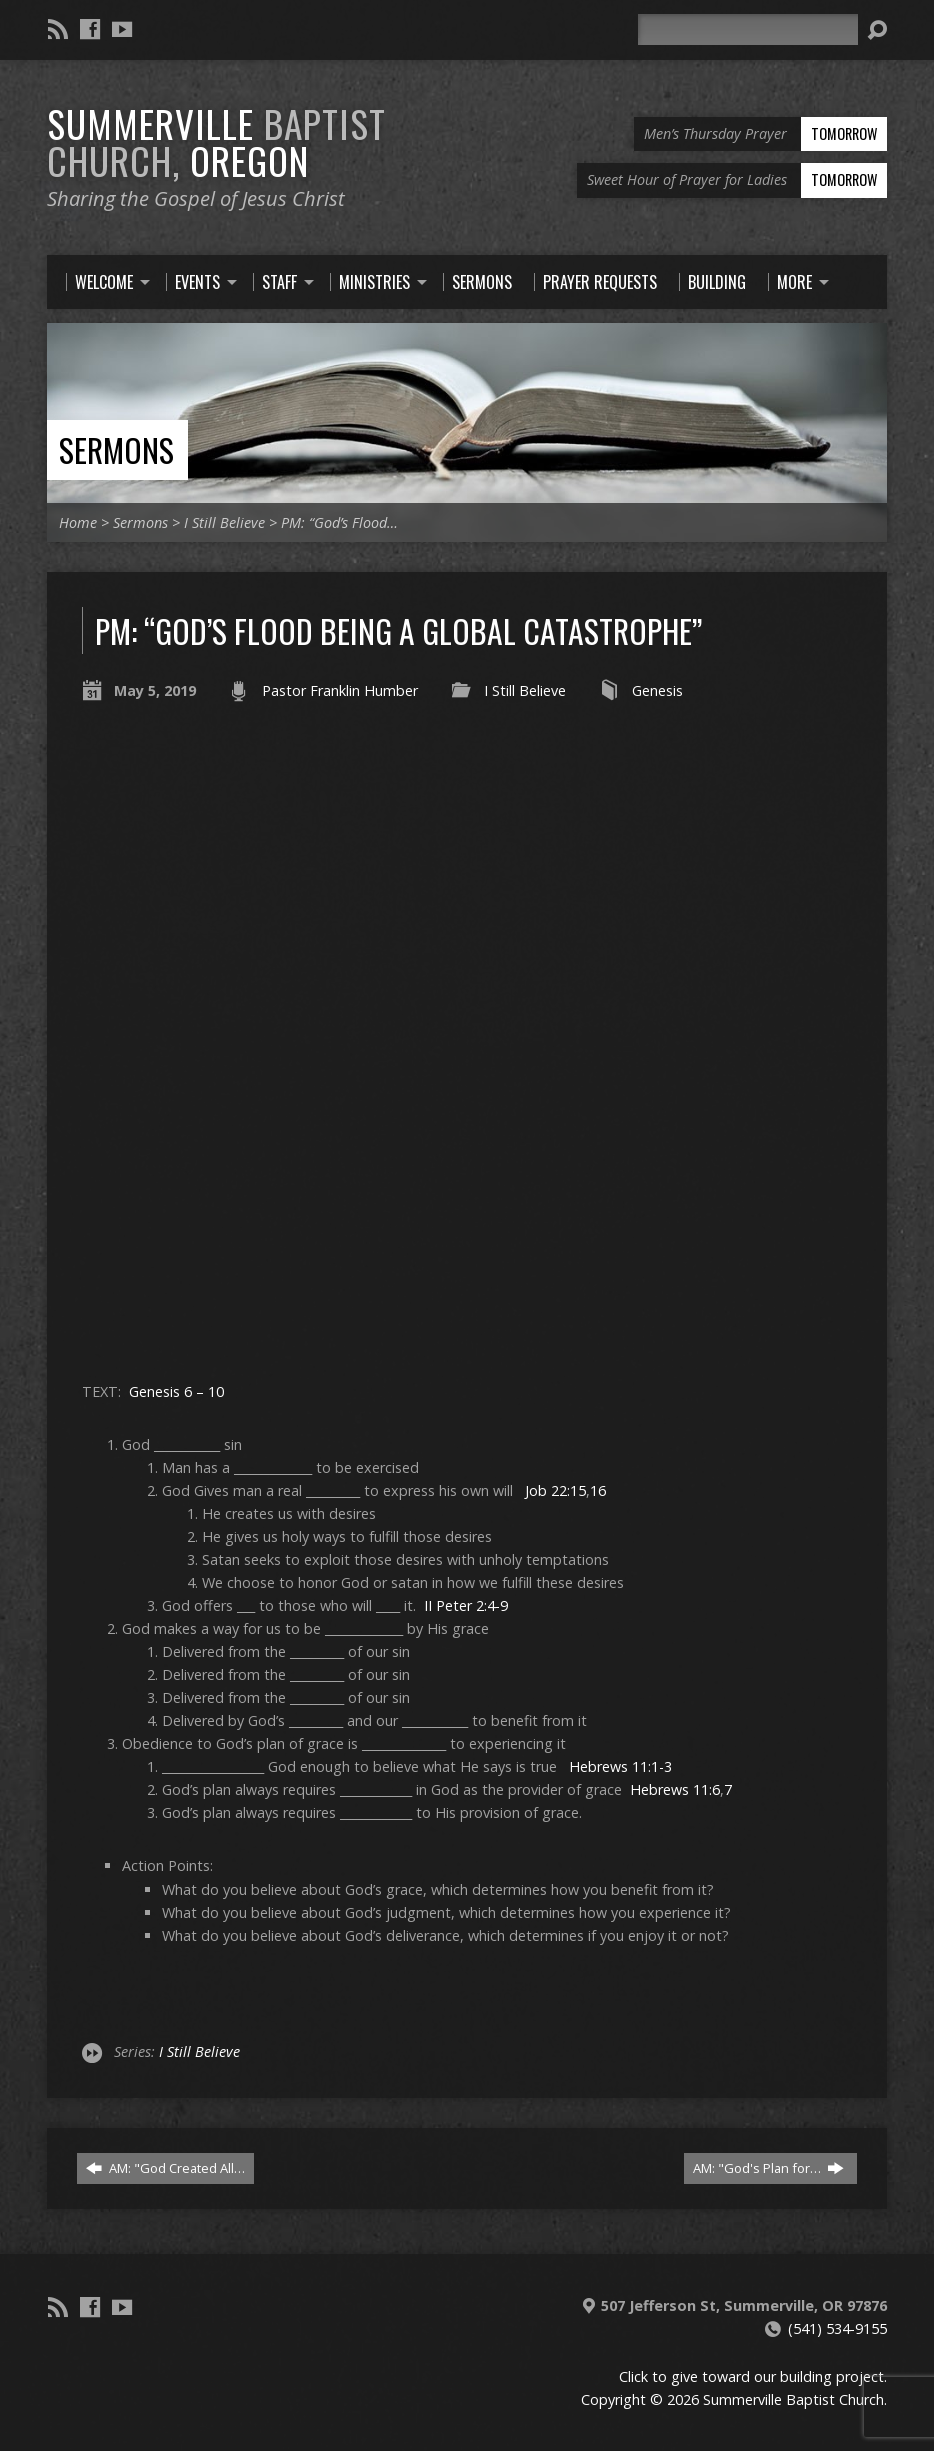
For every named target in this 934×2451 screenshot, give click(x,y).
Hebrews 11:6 (675, 1789)
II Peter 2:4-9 (466, 1605)
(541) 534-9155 (837, 2328)
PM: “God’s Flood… (339, 522)
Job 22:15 (555, 1490)
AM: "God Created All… (165, 2168)
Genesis (657, 690)
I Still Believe (224, 522)
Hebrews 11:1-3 (620, 1766)
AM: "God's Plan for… (768, 2168)
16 (598, 1490)
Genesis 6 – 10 (176, 1391)
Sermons (116, 449)
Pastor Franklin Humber (340, 690)
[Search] (748, 29)
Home (78, 522)
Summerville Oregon (216, 141)
